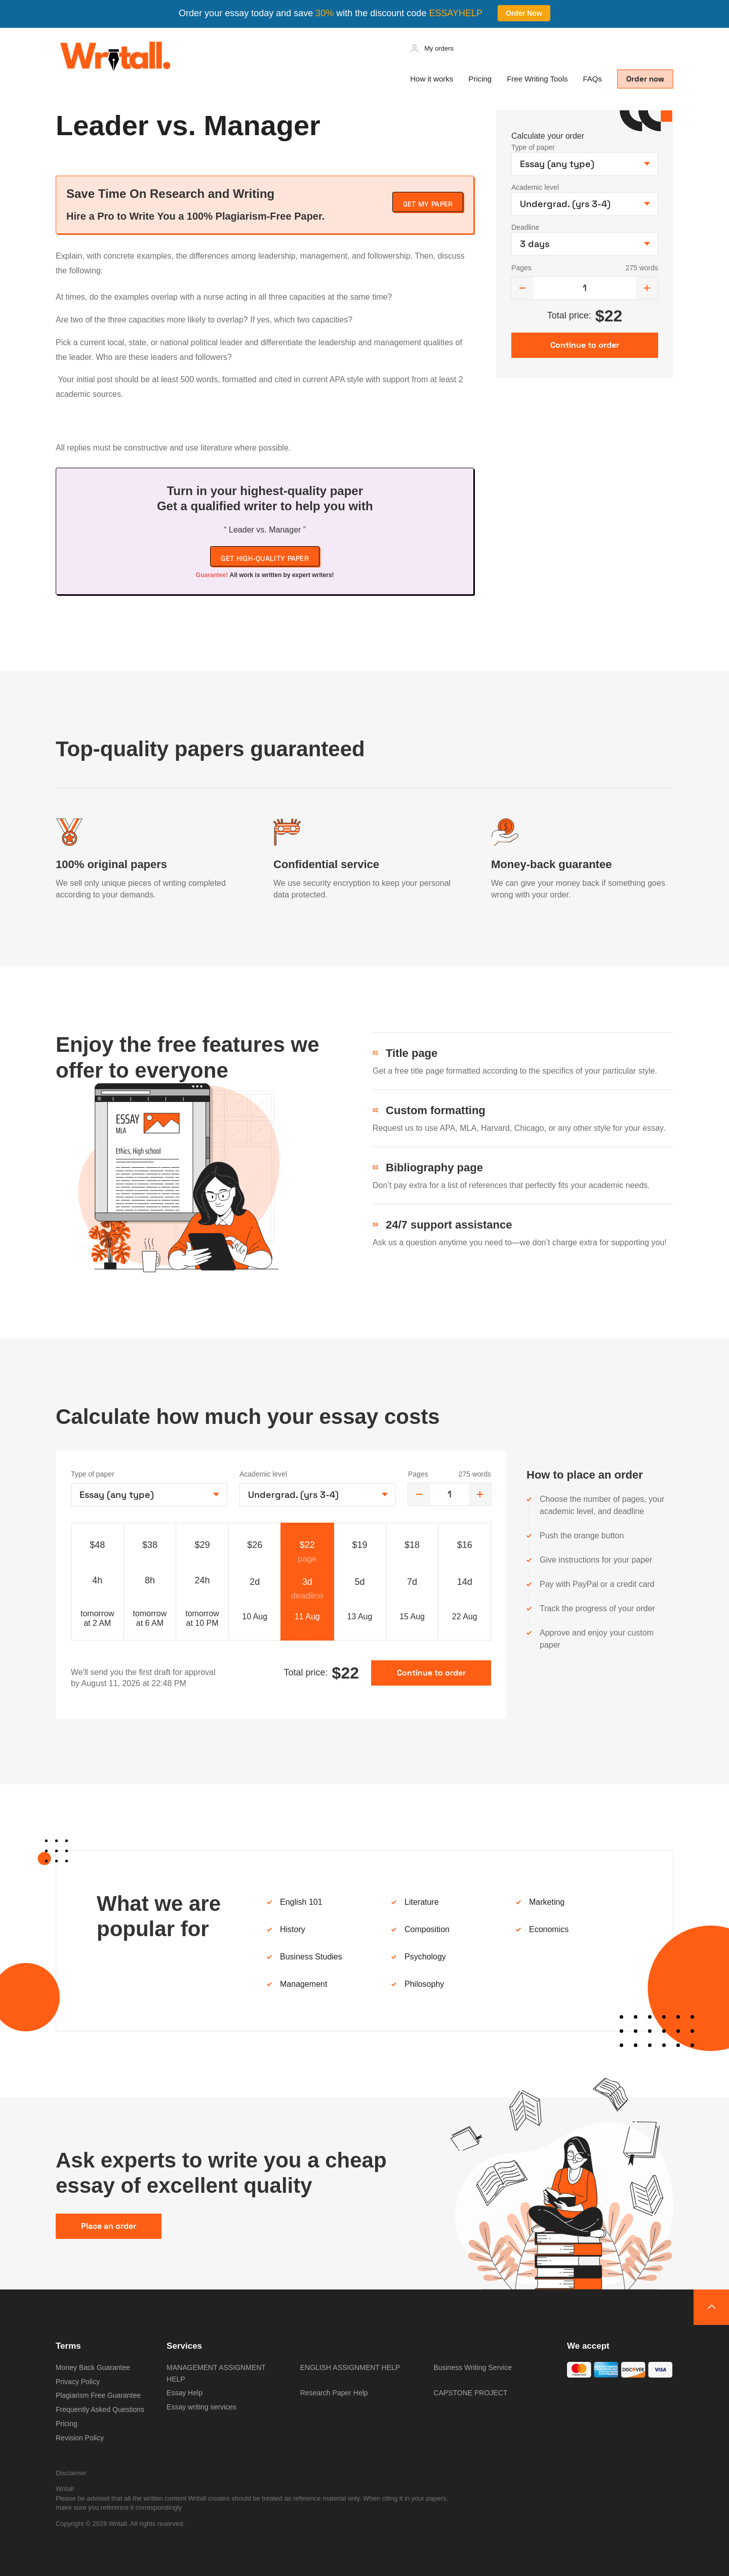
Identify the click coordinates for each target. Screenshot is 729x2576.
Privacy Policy (78, 2382)
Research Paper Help (334, 2393)
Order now (645, 79)
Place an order (108, 2226)
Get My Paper (428, 204)
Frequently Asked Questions (100, 2409)
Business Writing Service (472, 2367)
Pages (521, 268)
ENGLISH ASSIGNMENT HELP (350, 2367)
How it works (431, 78)
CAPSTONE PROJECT (470, 2393)
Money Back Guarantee (93, 2367)
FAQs (592, 78)
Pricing (480, 78)
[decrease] (522, 288)
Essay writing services (201, 2407)
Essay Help (184, 2393)
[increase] (647, 288)
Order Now (524, 13)
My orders (439, 48)
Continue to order (431, 1672)
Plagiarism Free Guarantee (98, 2395)
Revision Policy (80, 2438)
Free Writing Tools (537, 78)
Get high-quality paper (265, 558)
